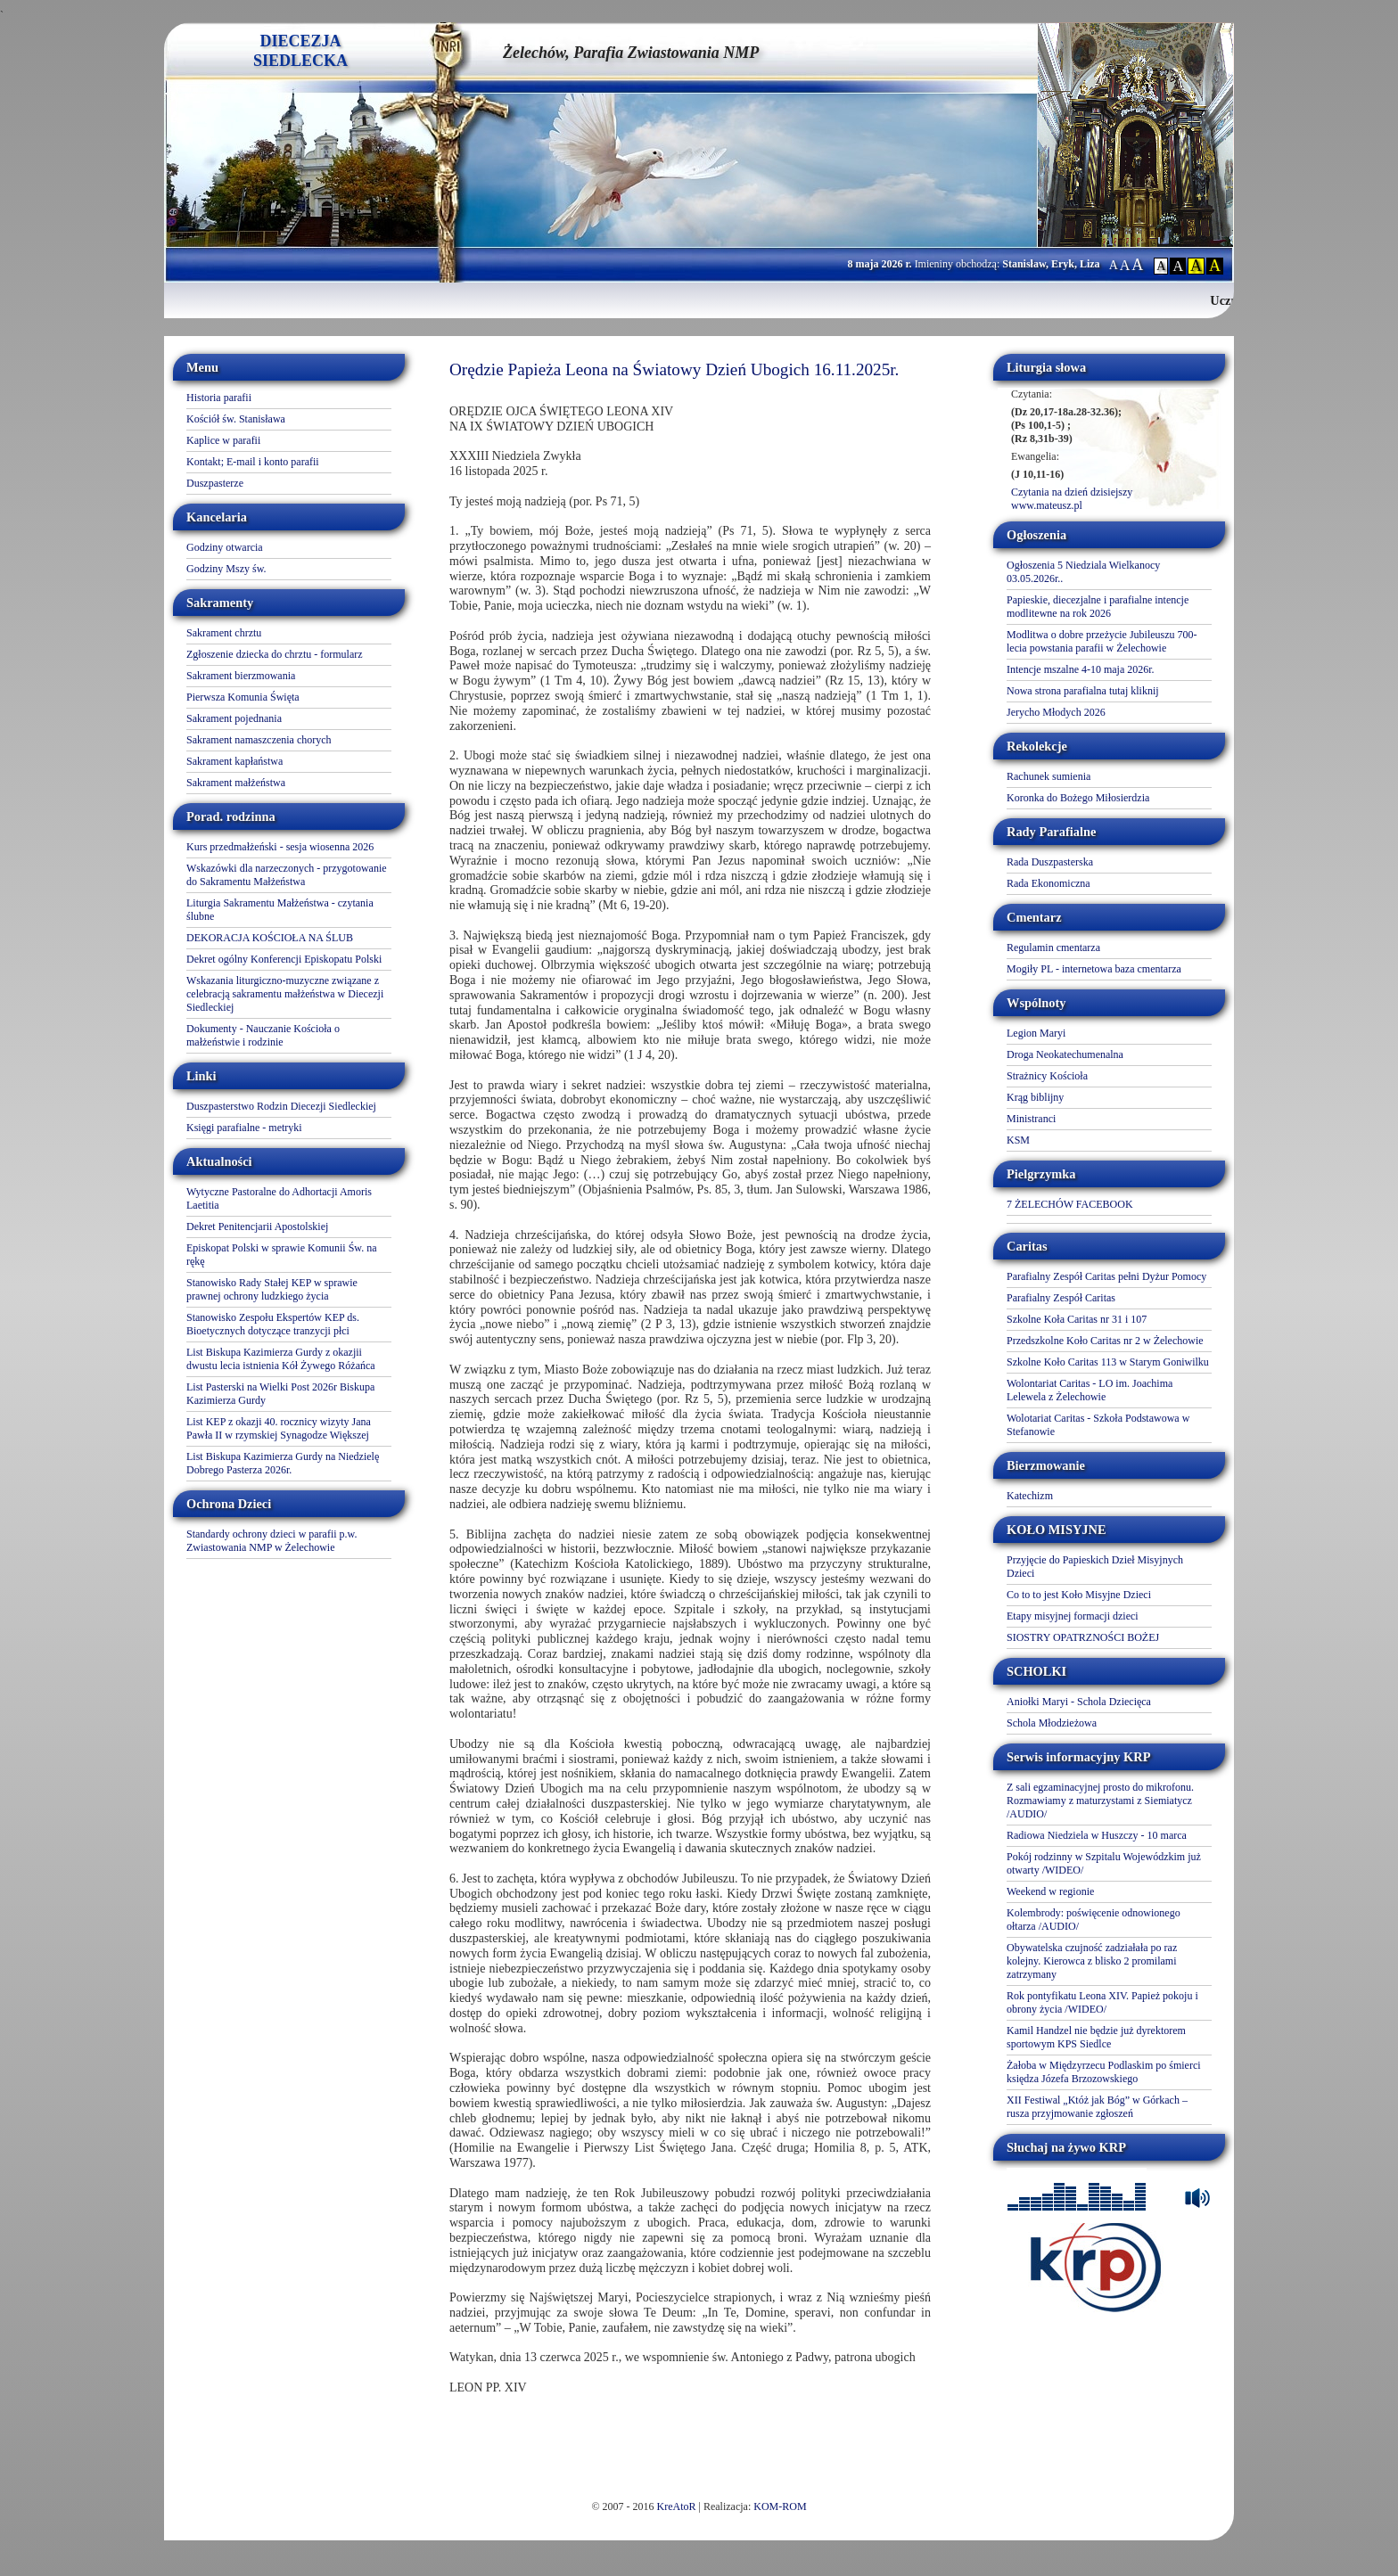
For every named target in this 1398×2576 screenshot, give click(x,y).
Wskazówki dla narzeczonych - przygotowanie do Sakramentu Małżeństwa (286, 875)
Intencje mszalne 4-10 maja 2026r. (1081, 669)
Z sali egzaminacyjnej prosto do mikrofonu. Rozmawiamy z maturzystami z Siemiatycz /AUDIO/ (1100, 1800)
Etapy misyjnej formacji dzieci (1073, 1616)
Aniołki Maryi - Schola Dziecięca (1079, 1701)
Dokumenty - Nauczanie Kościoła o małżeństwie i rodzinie (263, 1035)
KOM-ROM (779, 2506)
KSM (1018, 1140)
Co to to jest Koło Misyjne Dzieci (1079, 1594)
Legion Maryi (1036, 1033)
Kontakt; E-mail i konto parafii (252, 461)
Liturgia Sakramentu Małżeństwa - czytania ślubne (280, 910)
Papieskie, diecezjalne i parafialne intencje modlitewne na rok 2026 (1097, 606)
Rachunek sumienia (1048, 776)
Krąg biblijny (1035, 1097)
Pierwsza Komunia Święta (243, 697)
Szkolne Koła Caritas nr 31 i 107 (1077, 1319)
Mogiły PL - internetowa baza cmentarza (1094, 969)
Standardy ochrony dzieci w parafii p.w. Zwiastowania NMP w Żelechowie (272, 1541)
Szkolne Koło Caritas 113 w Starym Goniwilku (1108, 1362)
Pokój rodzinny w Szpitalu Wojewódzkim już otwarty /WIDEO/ (1104, 1863)
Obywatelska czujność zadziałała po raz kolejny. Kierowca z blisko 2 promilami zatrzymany (1092, 1961)
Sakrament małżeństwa (235, 782)
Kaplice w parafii (223, 440)
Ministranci (1031, 1118)
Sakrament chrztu (223, 633)
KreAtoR (676, 2506)
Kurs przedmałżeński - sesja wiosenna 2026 (280, 847)
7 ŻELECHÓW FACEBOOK (1070, 1204)
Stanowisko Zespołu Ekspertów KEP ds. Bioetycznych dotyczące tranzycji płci (272, 1324)
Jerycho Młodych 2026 (1056, 712)
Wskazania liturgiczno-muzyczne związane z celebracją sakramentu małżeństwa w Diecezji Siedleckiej (284, 993)
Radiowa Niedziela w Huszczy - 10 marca (1097, 1835)
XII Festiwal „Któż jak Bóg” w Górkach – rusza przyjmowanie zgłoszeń (1097, 2107)
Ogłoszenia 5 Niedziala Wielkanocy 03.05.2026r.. (1083, 572)
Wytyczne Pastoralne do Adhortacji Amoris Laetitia (279, 1198)
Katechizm (1030, 1495)
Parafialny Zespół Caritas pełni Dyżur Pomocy (1106, 1276)
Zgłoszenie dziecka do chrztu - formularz (274, 654)
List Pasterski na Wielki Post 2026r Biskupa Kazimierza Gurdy (280, 1394)
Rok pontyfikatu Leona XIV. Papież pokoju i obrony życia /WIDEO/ (1102, 2002)
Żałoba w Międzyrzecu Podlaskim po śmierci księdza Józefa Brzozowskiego (1104, 2072)
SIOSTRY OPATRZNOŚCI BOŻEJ (1083, 1637)
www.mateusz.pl (1046, 505)
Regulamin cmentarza (1053, 947)
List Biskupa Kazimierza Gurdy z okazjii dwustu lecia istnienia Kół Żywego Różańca (280, 1359)
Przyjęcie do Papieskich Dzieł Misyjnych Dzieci (1095, 1566)
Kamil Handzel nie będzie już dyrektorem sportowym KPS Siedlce (1096, 2037)
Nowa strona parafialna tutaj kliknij (1083, 691)
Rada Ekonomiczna (1048, 883)
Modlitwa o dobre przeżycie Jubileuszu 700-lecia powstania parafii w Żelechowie (1102, 641)
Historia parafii (218, 397)
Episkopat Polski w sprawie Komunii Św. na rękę (281, 1254)
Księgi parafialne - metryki (244, 1127)
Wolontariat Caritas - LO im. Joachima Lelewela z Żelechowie (1089, 1390)
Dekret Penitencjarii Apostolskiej (257, 1226)
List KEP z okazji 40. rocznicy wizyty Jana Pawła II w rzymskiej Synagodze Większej (278, 1428)
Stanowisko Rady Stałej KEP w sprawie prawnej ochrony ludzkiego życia (272, 1289)
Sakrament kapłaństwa (234, 761)
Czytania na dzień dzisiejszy (1071, 492)
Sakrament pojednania (234, 718)
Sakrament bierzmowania (240, 675)
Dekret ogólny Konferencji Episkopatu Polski (284, 959)
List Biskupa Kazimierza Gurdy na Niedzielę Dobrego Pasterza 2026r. (282, 1463)
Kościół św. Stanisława (235, 419)
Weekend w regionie (1050, 1891)
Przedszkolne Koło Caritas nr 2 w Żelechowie (1105, 1340)
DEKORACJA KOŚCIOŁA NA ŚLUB (269, 937)
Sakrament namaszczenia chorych (259, 740)
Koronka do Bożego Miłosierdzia (1078, 798)
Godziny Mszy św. (226, 568)
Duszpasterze (214, 483)
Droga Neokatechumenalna (1065, 1054)
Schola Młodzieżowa (1052, 1723)
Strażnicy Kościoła (1047, 1076)
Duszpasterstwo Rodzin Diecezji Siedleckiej (281, 1106)
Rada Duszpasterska (1050, 862)
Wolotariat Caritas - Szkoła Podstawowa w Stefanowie (1098, 1425)
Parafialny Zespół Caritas (1061, 1298)
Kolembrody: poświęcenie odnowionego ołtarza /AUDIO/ (1093, 1919)
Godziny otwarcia (224, 547)
